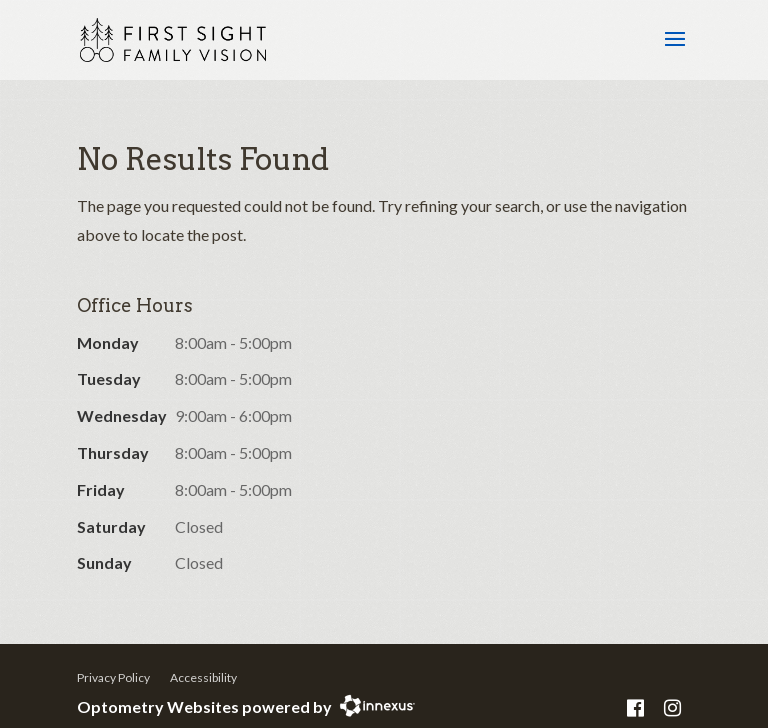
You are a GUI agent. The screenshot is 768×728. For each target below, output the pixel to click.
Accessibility (203, 677)
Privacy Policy (113, 677)
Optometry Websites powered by (204, 706)
